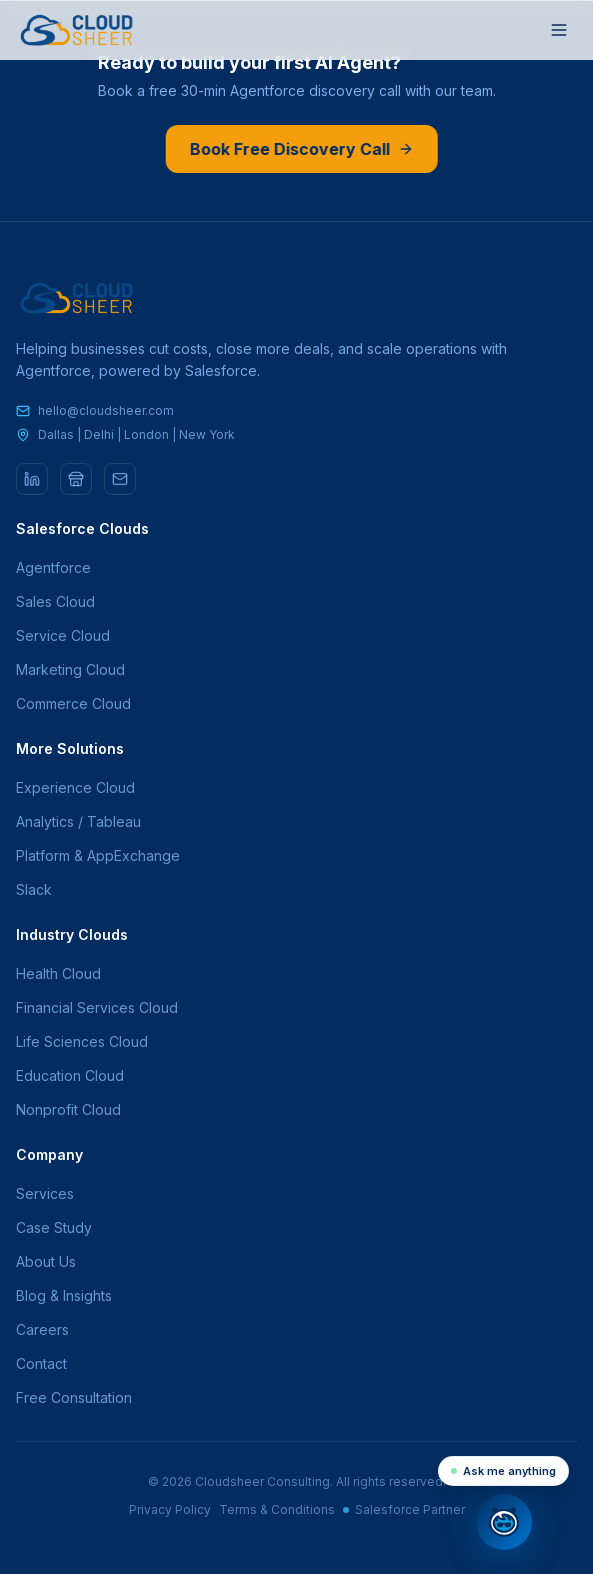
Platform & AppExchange (98, 855)
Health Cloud (58, 973)
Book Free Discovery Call (300, 149)
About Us (46, 1261)
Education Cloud (70, 1075)
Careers (42, 1329)
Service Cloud (63, 635)
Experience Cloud (75, 787)
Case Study (54, 1227)
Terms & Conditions (277, 1509)
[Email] (120, 479)
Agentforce (53, 567)
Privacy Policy (170, 1509)
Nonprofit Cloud (68, 1109)
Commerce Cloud (73, 703)
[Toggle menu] (559, 30)
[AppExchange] (76, 479)
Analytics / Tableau (78, 821)
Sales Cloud (55, 601)
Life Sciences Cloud (82, 1041)
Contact (41, 1363)
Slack (34, 889)
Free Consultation (74, 1397)
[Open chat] (504, 1522)
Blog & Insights (64, 1295)
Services (45, 1193)
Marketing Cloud (70, 669)
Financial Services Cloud (97, 1007)
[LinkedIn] (32, 479)
